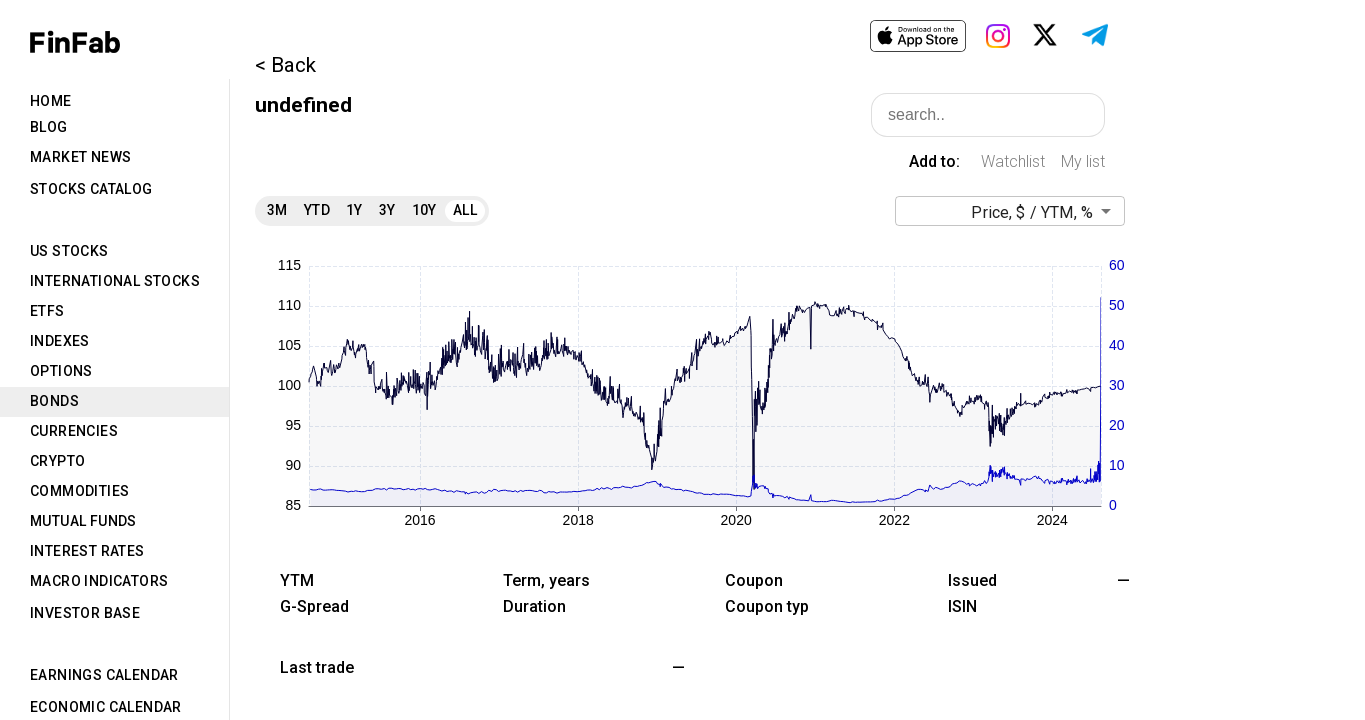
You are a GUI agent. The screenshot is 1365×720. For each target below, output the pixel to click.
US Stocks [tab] (69, 251)
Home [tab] (51, 101)
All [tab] (465, 210)
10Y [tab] (424, 210)
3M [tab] (277, 210)
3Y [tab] (387, 210)
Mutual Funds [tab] (83, 521)
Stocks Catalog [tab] (91, 189)
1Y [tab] (354, 210)
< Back (285, 65)
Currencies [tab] (74, 431)
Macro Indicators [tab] (99, 581)
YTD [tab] (317, 210)
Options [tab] (61, 371)
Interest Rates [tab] (87, 551)
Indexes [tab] (60, 341)
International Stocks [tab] (115, 281)
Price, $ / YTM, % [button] (1032, 212)
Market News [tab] (80, 157)
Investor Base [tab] (85, 613)
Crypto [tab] (57, 461)
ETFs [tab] (47, 311)
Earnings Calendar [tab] (104, 675)
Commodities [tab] (79, 491)
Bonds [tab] (54, 401)
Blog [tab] (49, 127)
